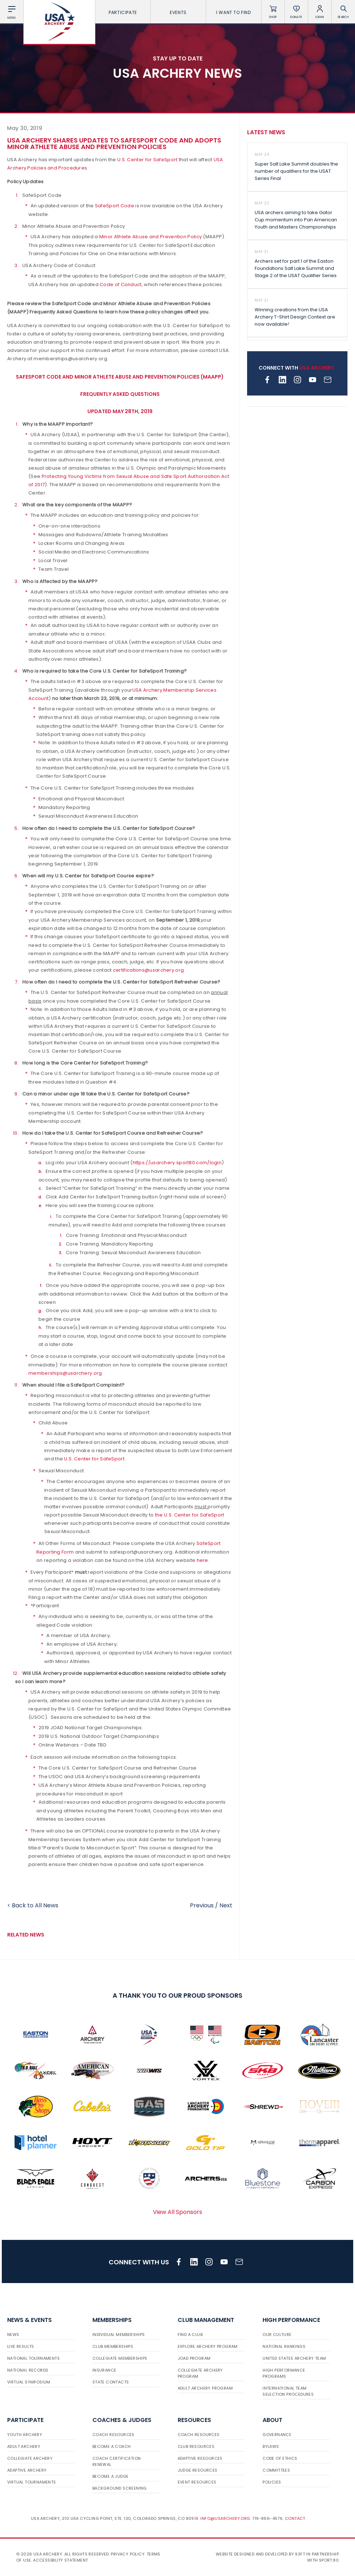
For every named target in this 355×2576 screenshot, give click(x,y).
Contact (295, 2518)
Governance (277, 2434)
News (13, 2334)
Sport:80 (329, 2560)
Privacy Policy (128, 2554)
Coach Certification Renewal (116, 2461)
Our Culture (277, 2334)
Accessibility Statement (60, 2560)
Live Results (20, 2346)
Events (178, 12)
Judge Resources (198, 2470)
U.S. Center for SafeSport (147, 159)
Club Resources (196, 2446)
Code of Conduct (121, 284)
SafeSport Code (115, 205)
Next (225, 1905)
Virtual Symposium (28, 2382)
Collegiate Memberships (119, 2358)
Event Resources (197, 2482)
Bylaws (271, 2446)
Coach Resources (113, 2434)
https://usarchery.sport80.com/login (177, 1162)
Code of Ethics (280, 2458)
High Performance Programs (284, 2373)
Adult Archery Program (205, 2388)
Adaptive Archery (26, 2470)
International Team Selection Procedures (288, 2391)
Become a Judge (110, 2476)
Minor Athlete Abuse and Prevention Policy (150, 236)
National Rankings (284, 2346)
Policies (272, 2482)
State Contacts (110, 2382)
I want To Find (233, 12)
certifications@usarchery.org (148, 970)
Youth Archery (24, 2434)
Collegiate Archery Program (200, 2373)
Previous (202, 1905)
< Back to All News (32, 1905)
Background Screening (119, 2488)
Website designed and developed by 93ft (260, 2554)
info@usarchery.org (225, 2518)
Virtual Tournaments (31, 2482)
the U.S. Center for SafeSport (189, 1514)
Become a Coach (111, 2446)
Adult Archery (23, 2446)
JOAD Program (194, 2358)
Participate (123, 12)
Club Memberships (112, 2346)
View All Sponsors (177, 2212)
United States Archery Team (294, 2358)
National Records (27, 2370)
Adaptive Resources (200, 2458)
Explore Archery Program (208, 2346)
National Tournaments (33, 2358)
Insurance (104, 2370)
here (202, 1560)
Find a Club (190, 2334)
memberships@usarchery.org (65, 1373)
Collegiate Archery (30, 2458)
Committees (276, 2470)
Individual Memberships (118, 2334)
